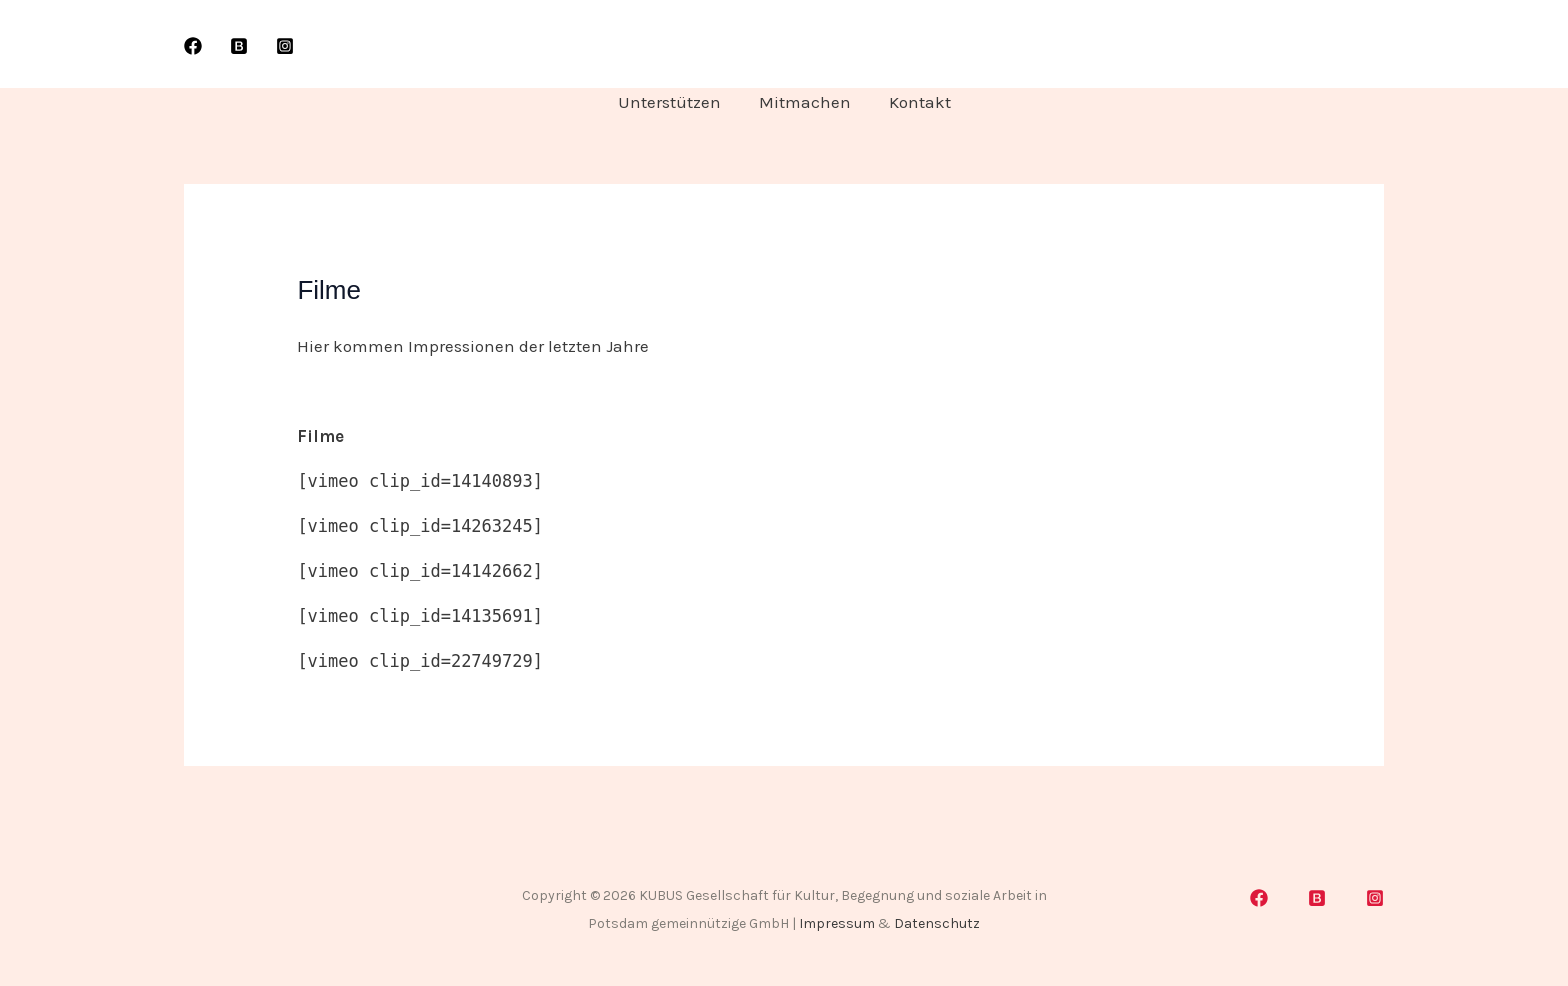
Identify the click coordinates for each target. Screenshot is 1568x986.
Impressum (837, 923)
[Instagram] (285, 46)
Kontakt (916, 102)
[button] (1329, 44)
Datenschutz (937, 923)
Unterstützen (673, 102)
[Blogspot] (1317, 898)
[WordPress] (239, 46)
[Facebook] (193, 46)
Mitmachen (805, 102)
